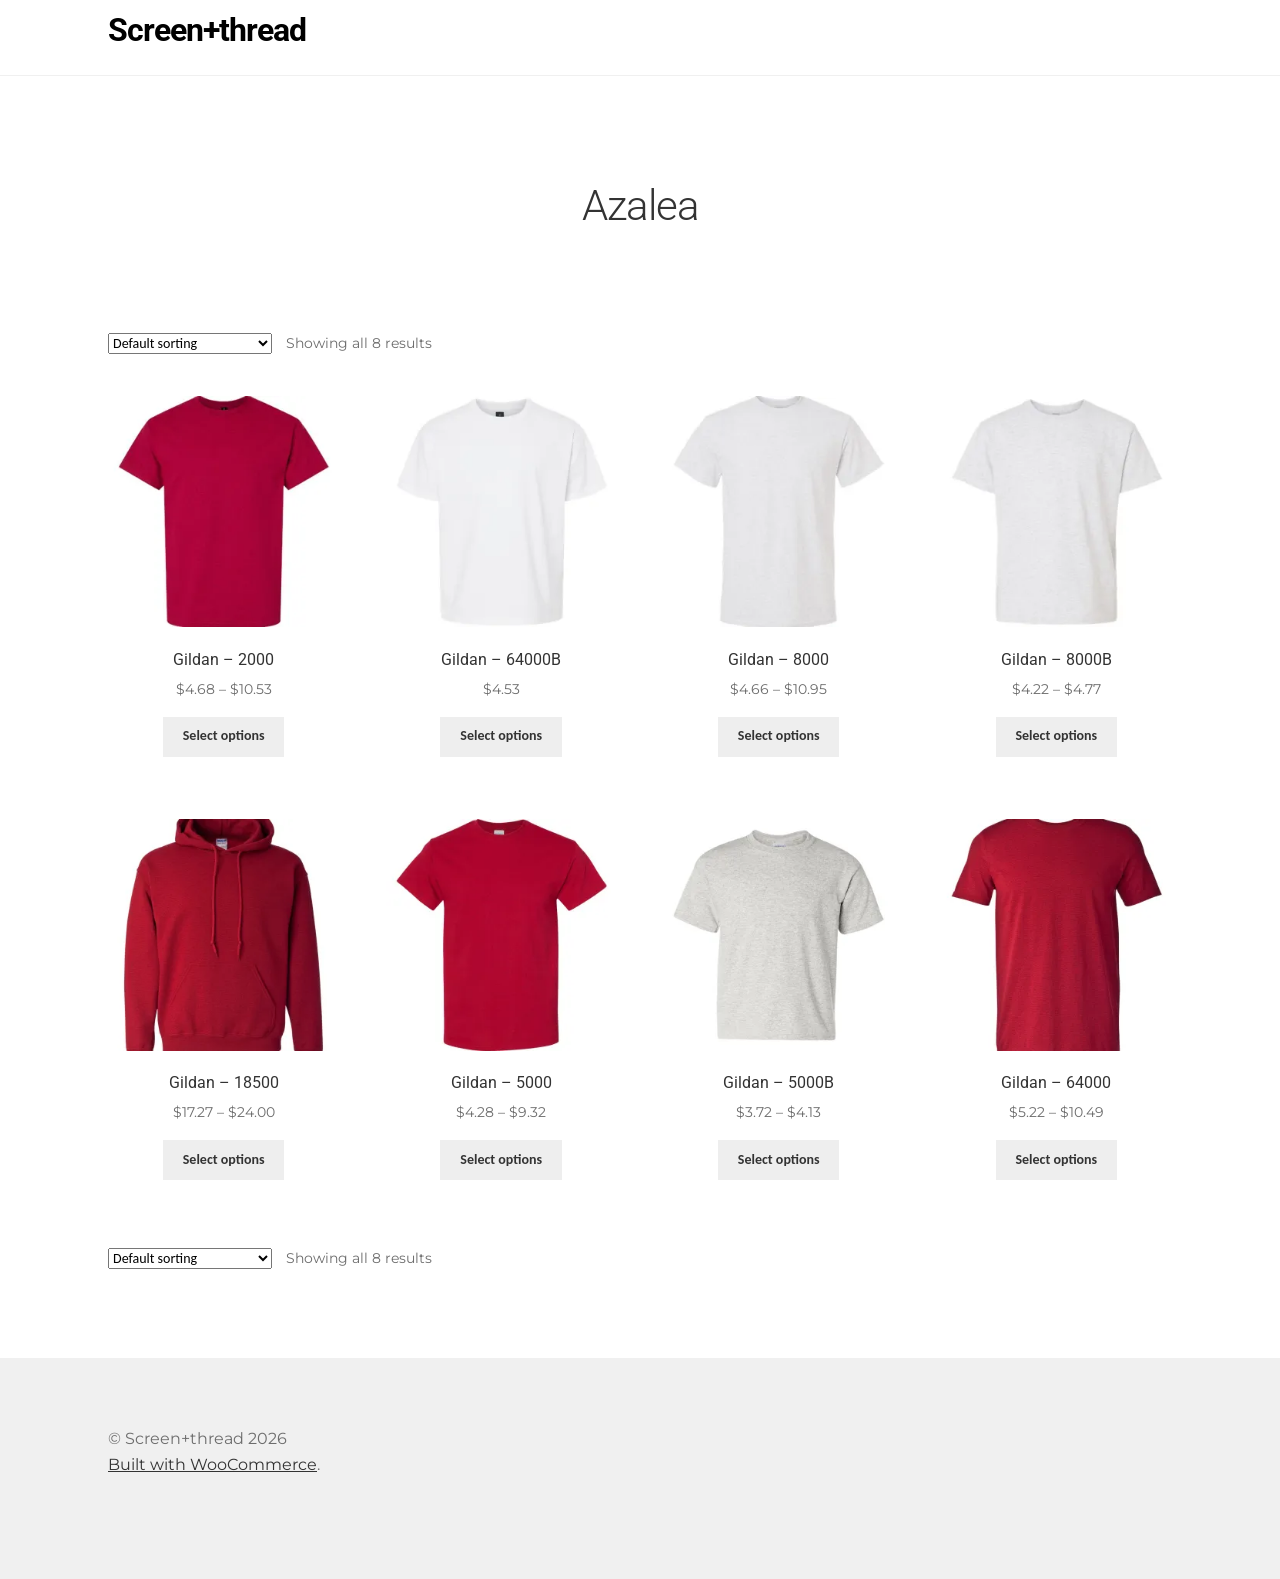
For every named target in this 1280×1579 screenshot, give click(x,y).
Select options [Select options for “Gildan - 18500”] (224, 1159)
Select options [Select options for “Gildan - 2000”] (224, 735)
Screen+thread (207, 30)
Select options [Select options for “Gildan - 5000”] (501, 1159)
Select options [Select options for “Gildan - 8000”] (779, 735)
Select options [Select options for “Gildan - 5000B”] (779, 1159)
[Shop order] (190, 343)
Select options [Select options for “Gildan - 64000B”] (501, 735)
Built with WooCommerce (212, 1464)
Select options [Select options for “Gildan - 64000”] (1056, 1159)
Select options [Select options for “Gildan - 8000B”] (1056, 735)
